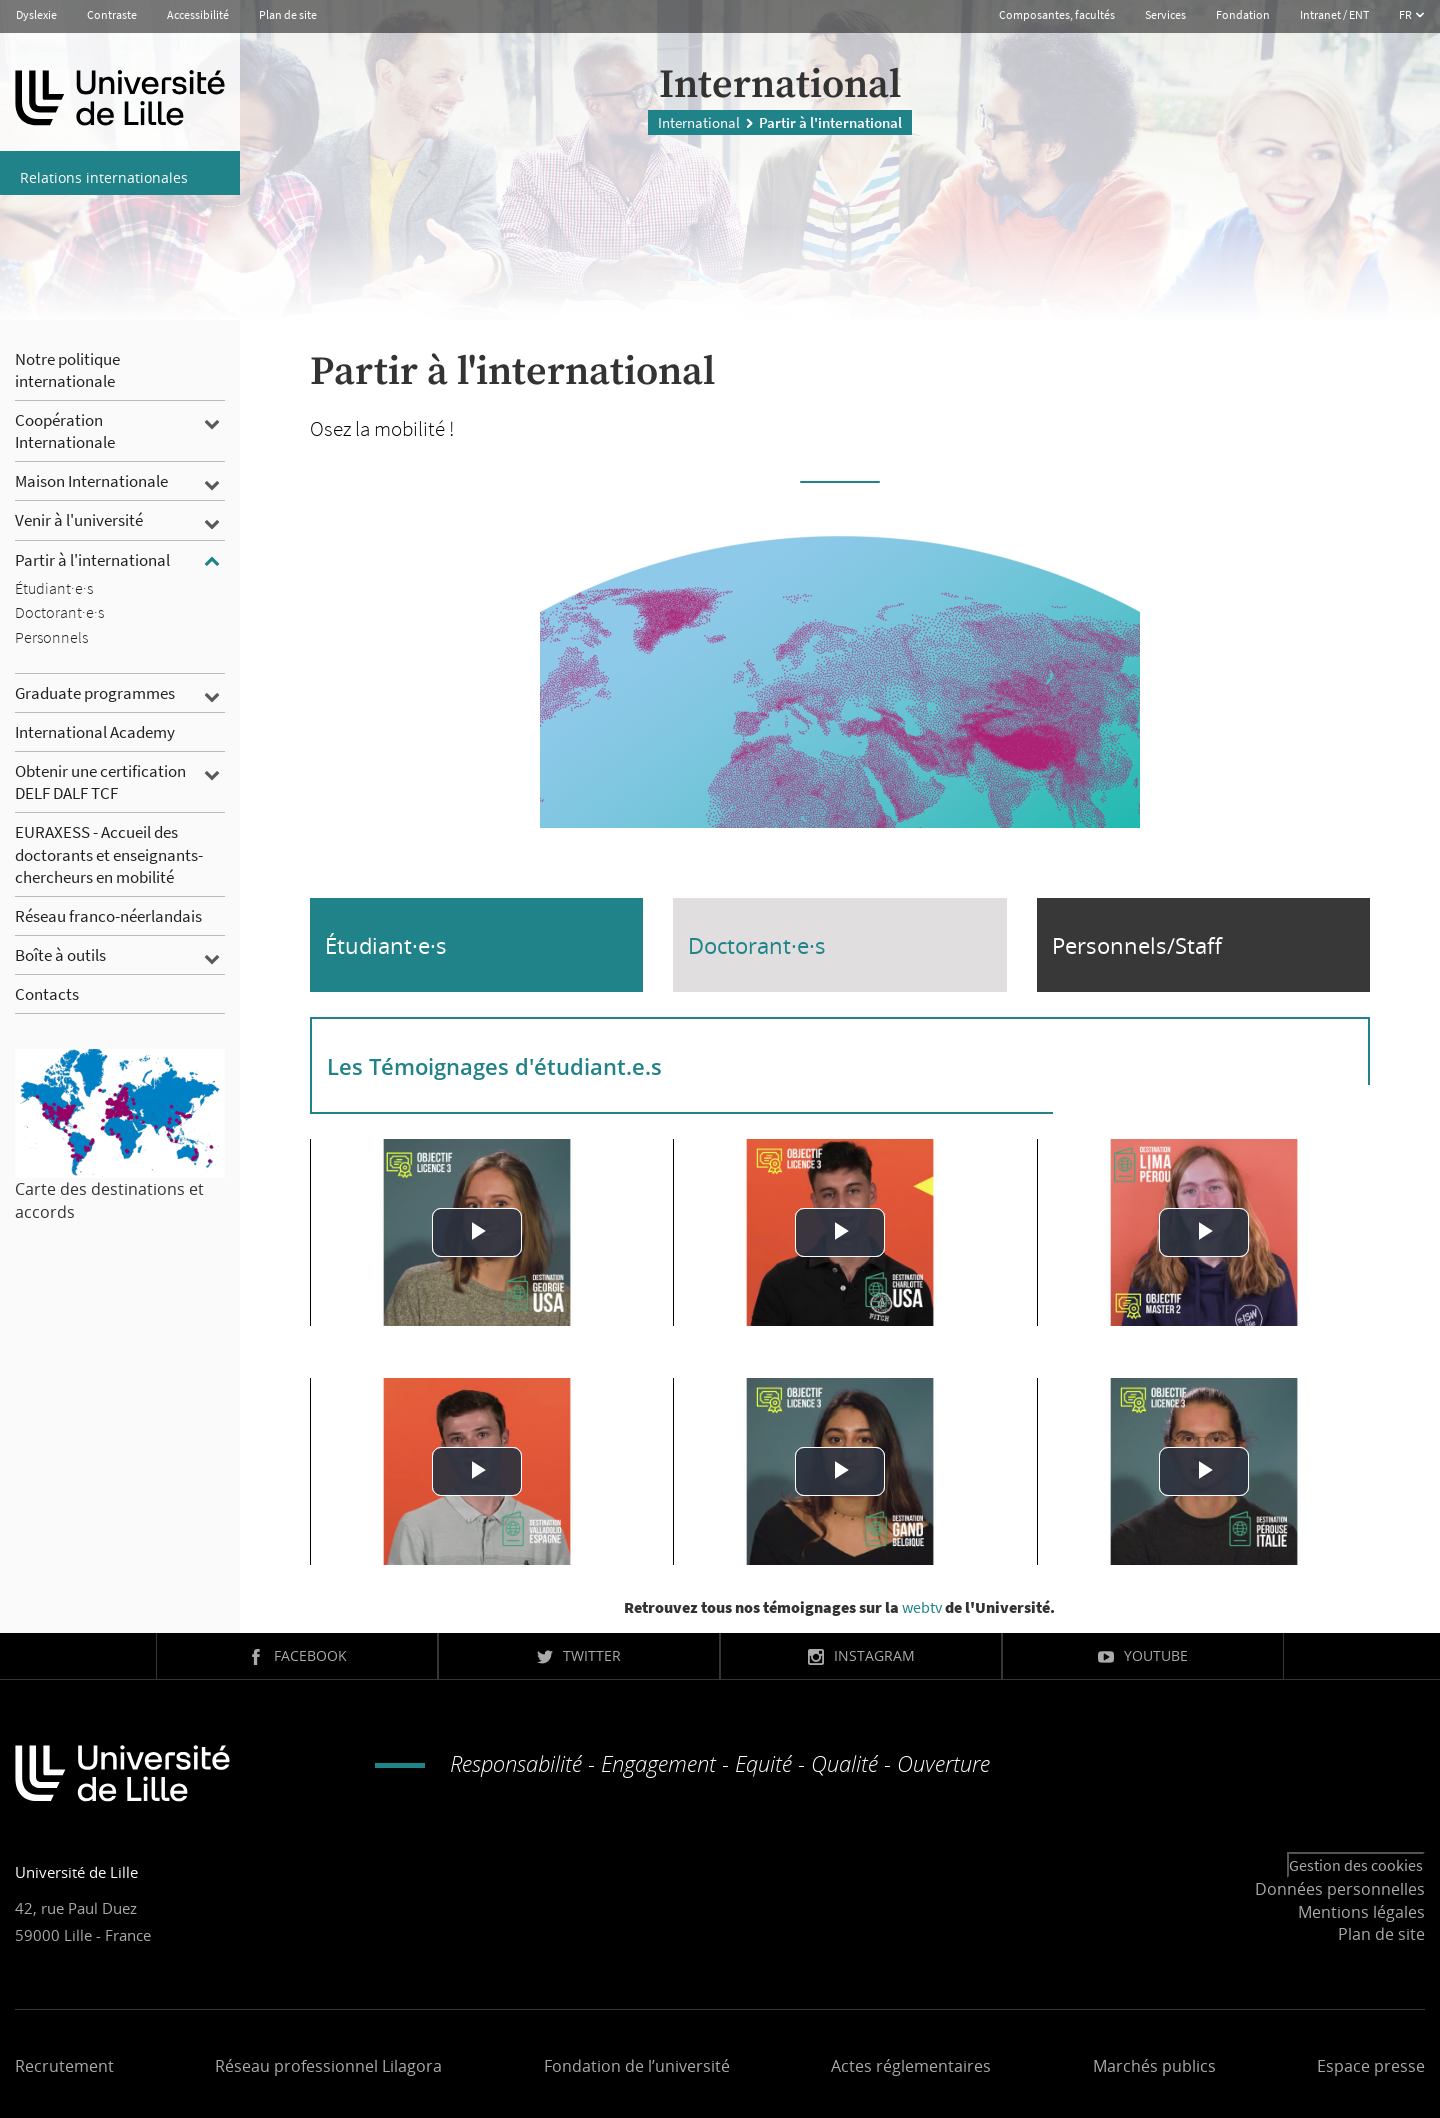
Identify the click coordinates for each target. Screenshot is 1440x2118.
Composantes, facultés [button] (1057, 14)
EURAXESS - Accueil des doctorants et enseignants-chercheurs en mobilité (109, 854)
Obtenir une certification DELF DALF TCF (100, 782)
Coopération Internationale (65, 431)
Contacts (47, 994)
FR (1406, 14)
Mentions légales (1361, 1912)
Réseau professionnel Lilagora (328, 2066)
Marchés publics (1154, 2066)
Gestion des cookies (1356, 1865)
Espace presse (1371, 2066)
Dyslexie (36, 14)
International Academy (95, 732)
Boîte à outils (60, 955)
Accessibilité (198, 14)
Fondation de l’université (637, 2066)
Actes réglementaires (911, 2066)
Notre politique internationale (67, 370)
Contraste (112, 14)
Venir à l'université (79, 520)
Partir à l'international (92, 560)
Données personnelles (1340, 1889)
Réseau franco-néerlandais (108, 916)
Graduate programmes (95, 693)
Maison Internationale (91, 481)
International (699, 118)
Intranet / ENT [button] (1334, 14)
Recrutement (64, 2066)
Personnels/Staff (1137, 945)
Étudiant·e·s (386, 945)
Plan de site (288, 14)
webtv (922, 1607)
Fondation (1243, 14)
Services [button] (1165, 14)
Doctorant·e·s (757, 945)
